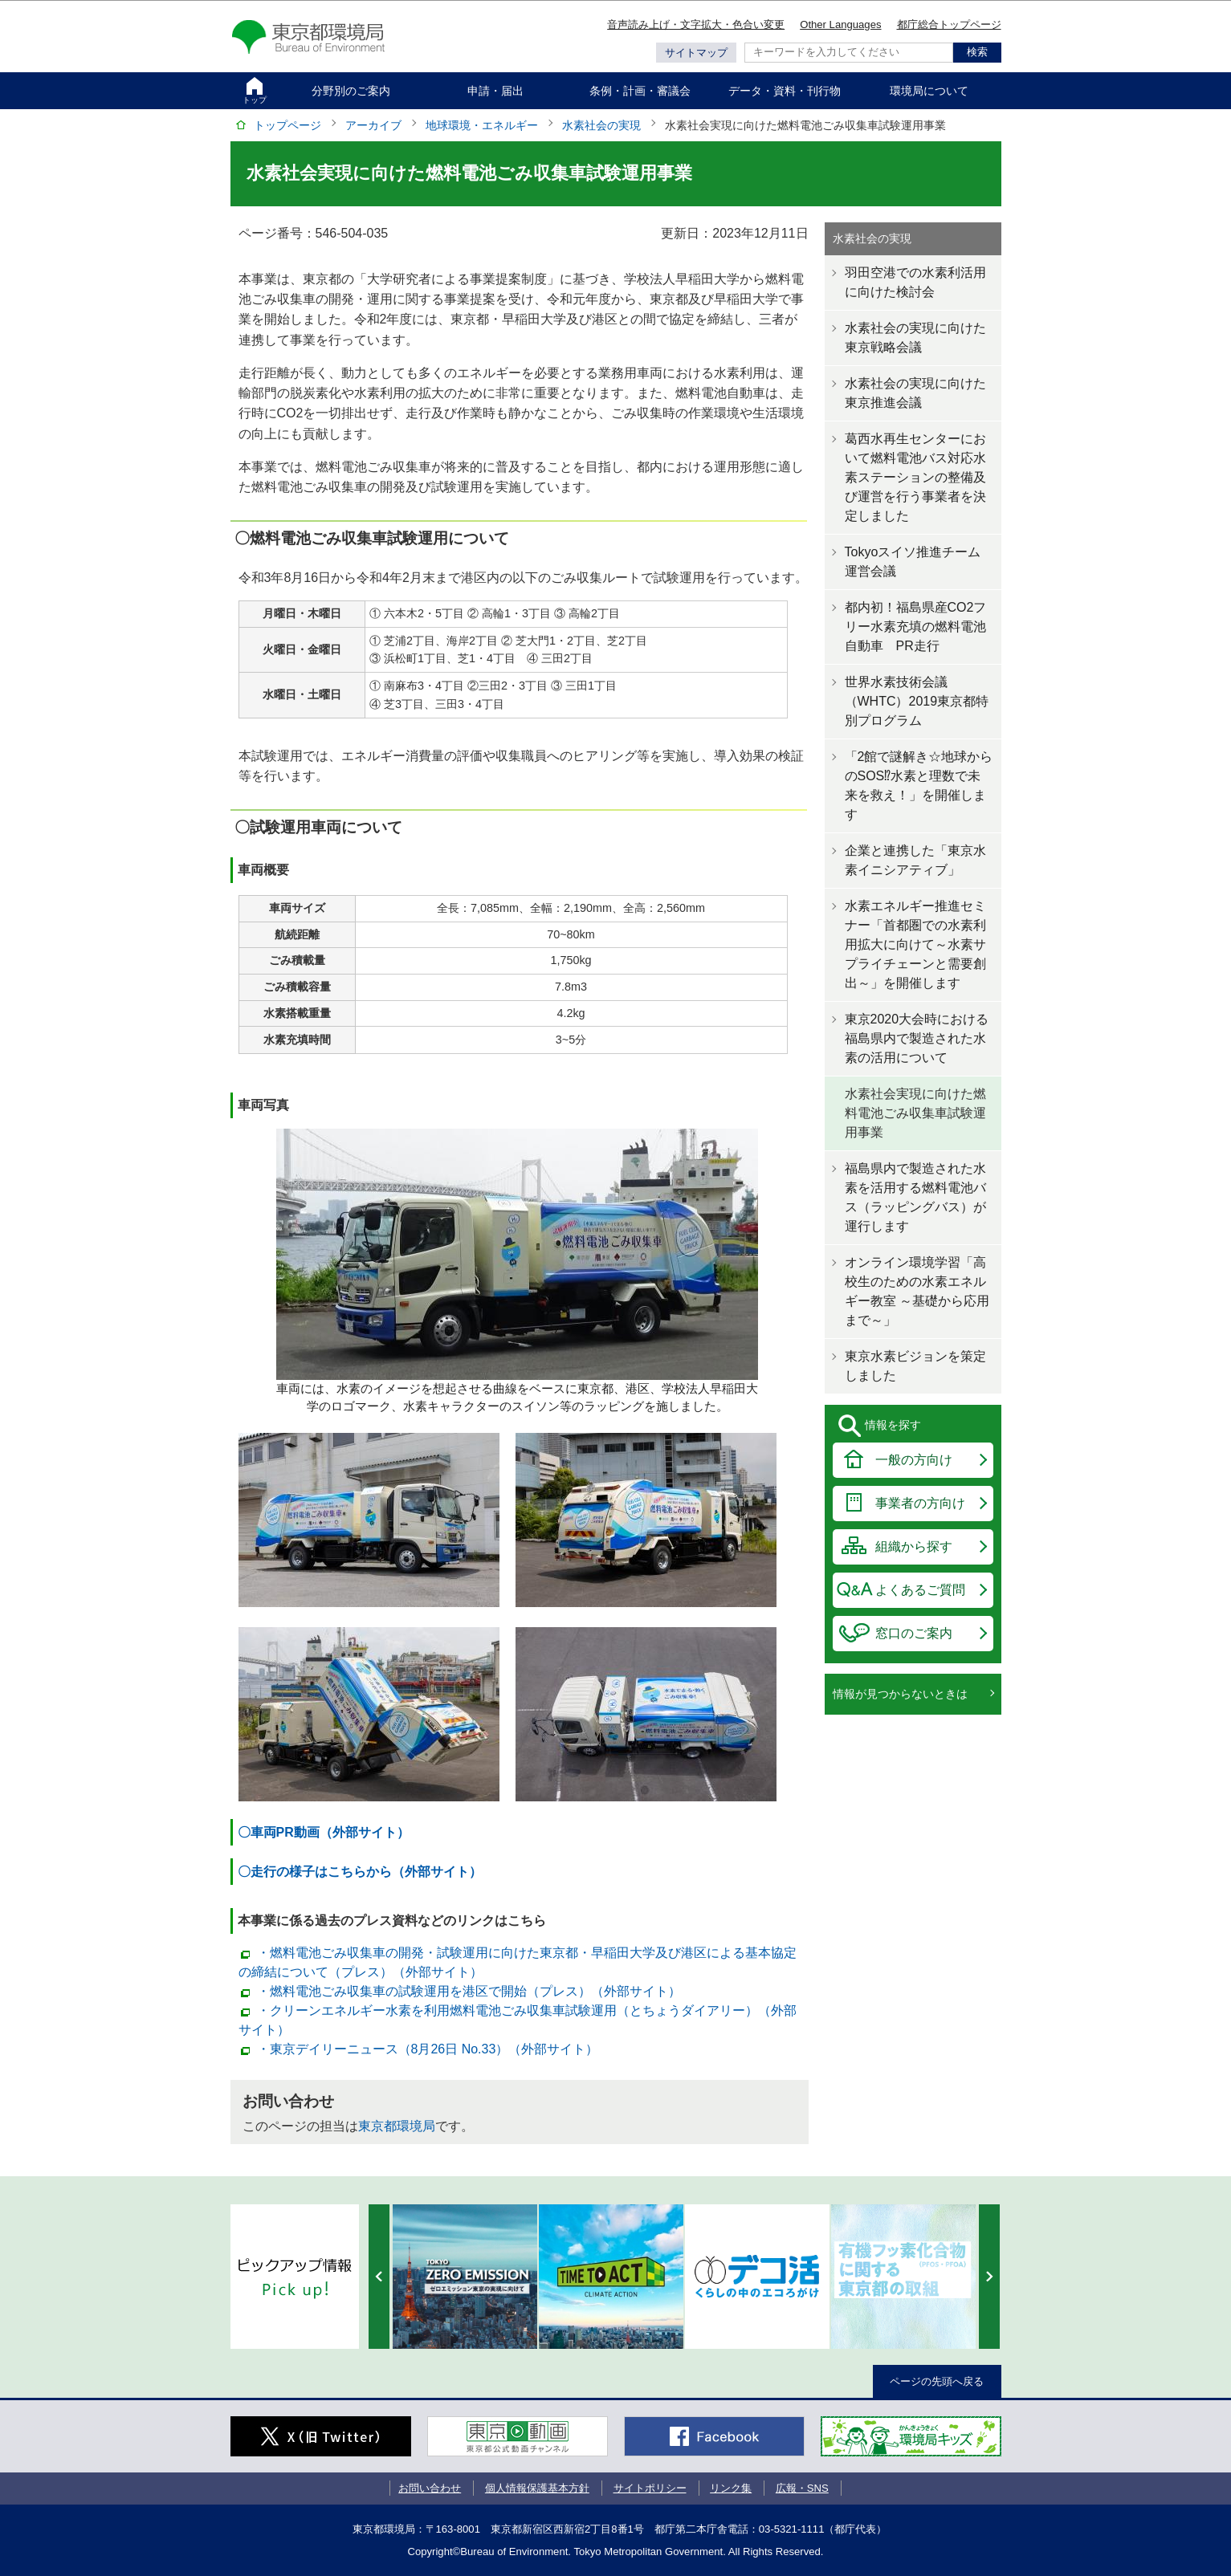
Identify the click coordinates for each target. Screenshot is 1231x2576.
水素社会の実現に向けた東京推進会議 (915, 392)
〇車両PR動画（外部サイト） (324, 1832)
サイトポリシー (650, 2488)
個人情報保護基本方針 (537, 2488)
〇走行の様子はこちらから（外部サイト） (360, 1871)
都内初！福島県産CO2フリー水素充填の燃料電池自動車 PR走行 (916, 626)
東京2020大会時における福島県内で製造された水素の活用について (917, 1038)
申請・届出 (495, 90)
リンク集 (731, 2488)
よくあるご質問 (920, 1590)
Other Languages (840, 24)
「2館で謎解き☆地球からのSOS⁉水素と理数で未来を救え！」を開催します (919, 785)
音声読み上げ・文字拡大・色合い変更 (696, 24)
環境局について (929, 90)
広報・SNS (802, 2488)
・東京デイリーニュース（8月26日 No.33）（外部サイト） (428, 2049)
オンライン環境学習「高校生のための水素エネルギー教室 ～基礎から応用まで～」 (917, 1291)
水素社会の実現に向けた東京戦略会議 (915, 337)
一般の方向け (913, 1460)
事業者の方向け (920, 1503)
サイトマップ (696, 53)
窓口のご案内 (913, 1633)
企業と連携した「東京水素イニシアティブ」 (915, 860)
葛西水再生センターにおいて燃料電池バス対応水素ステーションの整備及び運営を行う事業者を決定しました (915, 477)
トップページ (287, 125)
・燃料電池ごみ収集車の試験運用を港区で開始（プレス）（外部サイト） (469, 1991)
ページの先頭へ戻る (937, 2381)
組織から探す (913, 1546)
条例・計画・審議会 (640, 90)
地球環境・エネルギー (482, 125)
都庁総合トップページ (949, 24)
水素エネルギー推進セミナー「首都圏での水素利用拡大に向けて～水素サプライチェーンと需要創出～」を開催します (915, 944)
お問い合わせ (429, 2488)
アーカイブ (373, 125)
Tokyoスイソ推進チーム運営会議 (913, 561)
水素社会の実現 (601, 125)
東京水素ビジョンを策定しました (915, 1365)
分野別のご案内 (351, 90)
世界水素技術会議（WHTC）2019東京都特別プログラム (917, 701)
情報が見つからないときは (900, 1693)
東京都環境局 (396, 2126)
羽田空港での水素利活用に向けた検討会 (915, 282)
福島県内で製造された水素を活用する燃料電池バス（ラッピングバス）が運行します (915, 1197)
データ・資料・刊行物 (784, 90)
